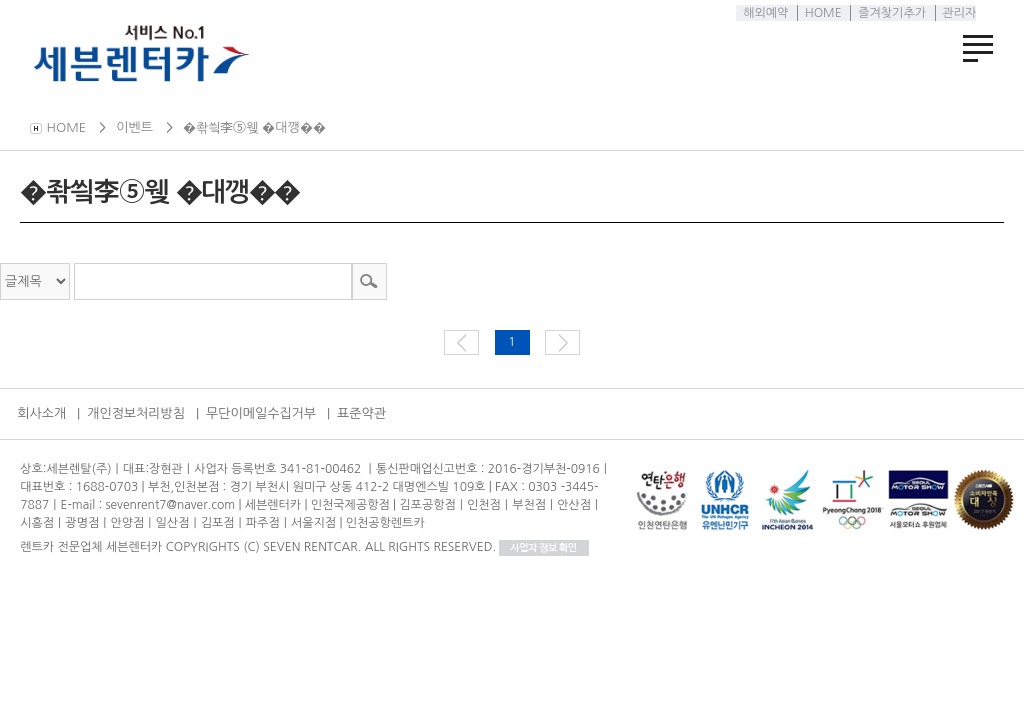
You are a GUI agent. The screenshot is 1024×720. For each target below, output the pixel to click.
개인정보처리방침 (136, 413)
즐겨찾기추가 (889, 13)
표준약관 (361, 413)
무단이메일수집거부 (261, 413)
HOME (819, 13)
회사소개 (41, 413)
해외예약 (762, 13)
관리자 (956, 13)
